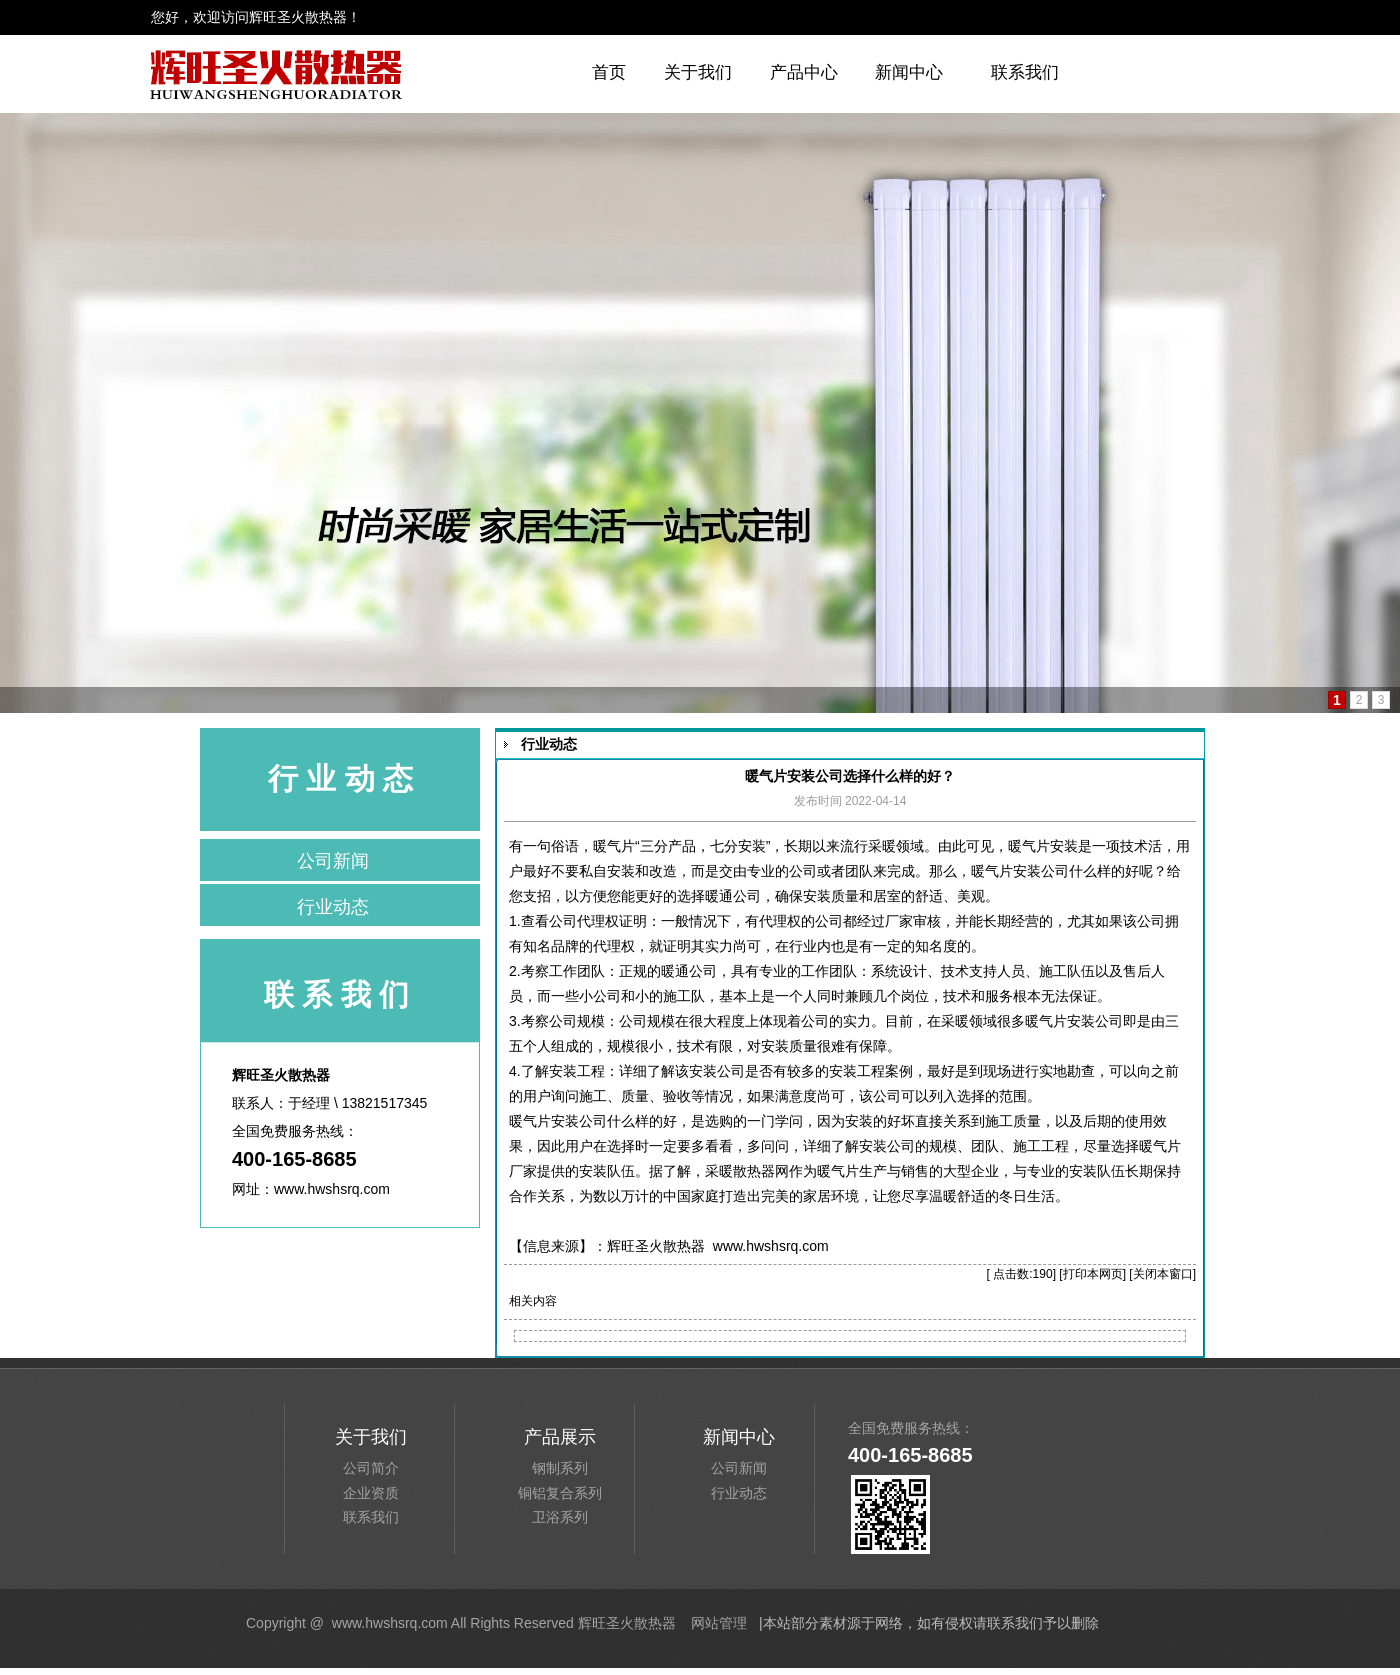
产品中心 (804, 72)
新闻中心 (909, 72)
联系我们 (1025, 72)
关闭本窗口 (1163, 1274)
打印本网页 (1093, 1274)
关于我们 (698, 72)
